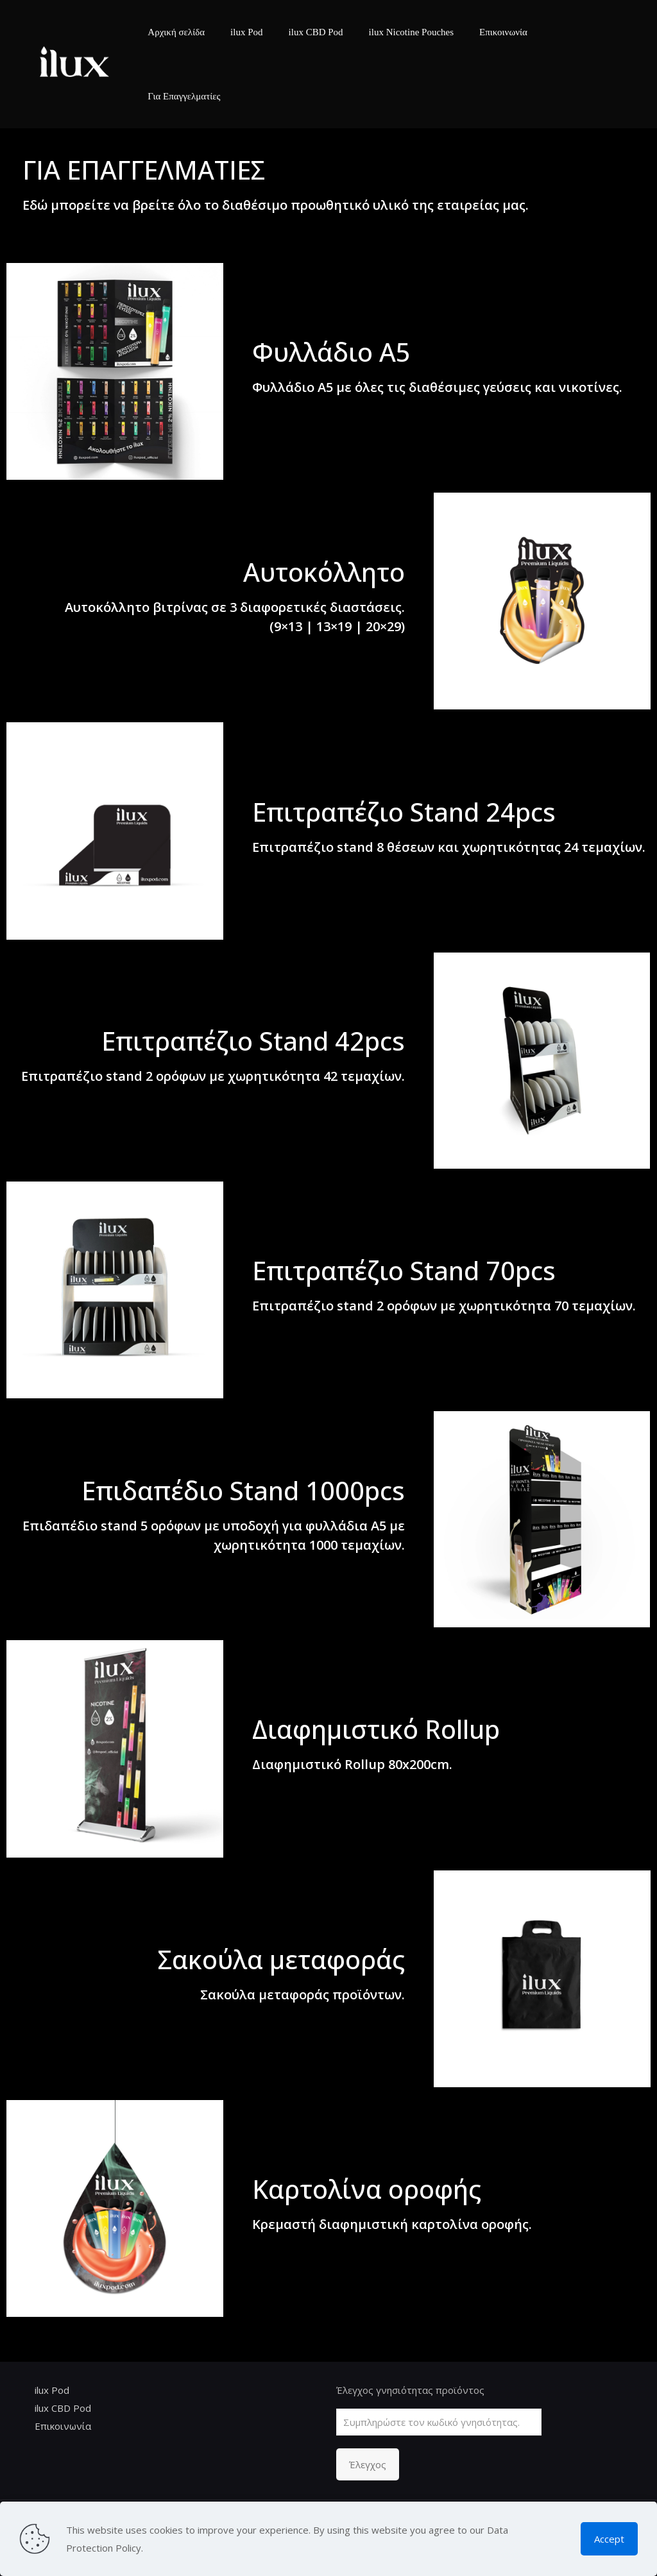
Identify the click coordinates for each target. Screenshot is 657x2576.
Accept (609, 2538)
